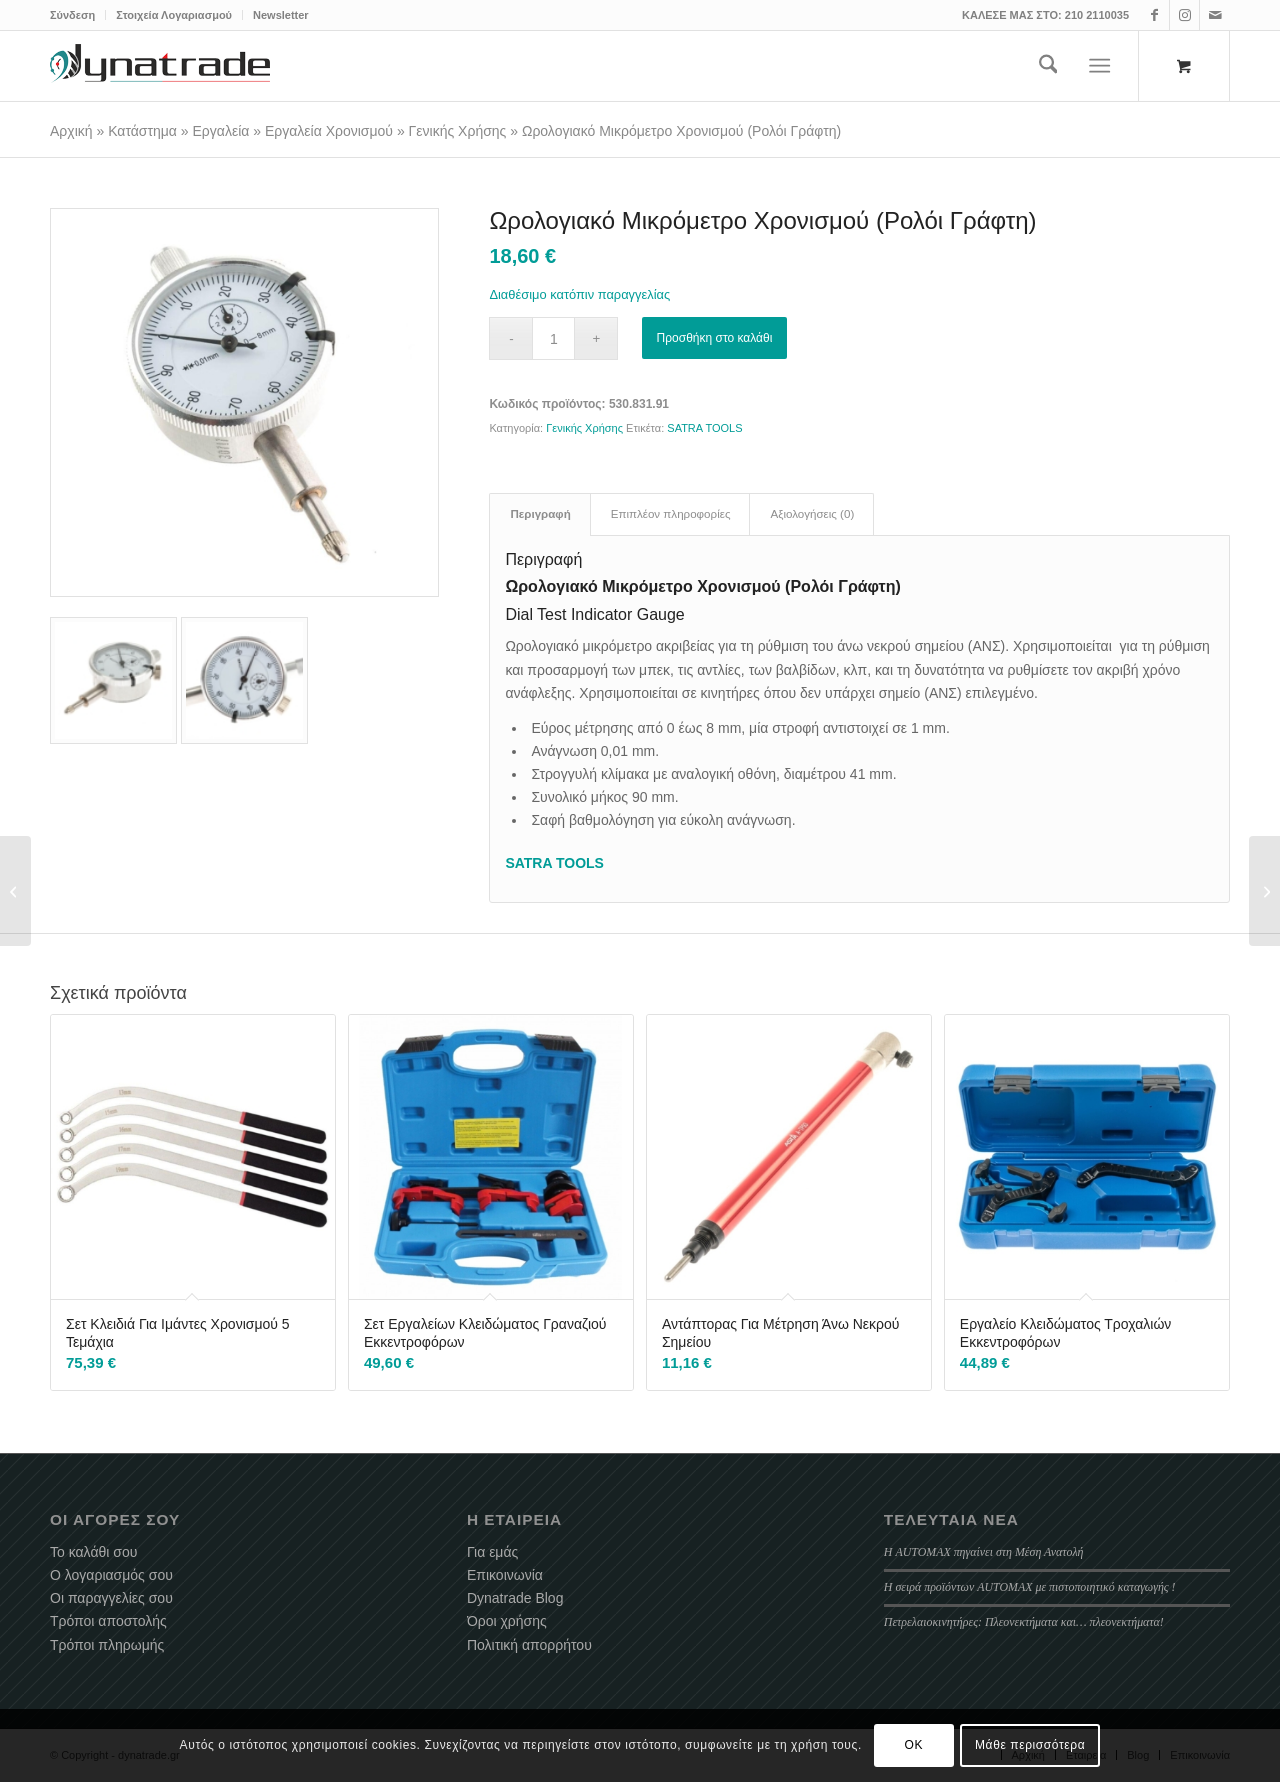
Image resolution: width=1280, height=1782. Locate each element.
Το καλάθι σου (93, 1552)
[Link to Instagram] (1184, 15)
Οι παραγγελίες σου (111, 1598)
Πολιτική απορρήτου (529, 1645)
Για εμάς (492, 1552)
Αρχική (71, 131)
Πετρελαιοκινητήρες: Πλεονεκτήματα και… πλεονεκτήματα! (1024, 1622)
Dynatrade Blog (515, 1598)
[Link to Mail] (1215, 15)
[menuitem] (78, 15)
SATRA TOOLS (704, 428)
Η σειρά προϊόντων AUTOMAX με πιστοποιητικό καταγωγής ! (1030, 1587)
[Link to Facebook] (1154, 15)
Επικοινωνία (505, 1575)
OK (914, 1745)
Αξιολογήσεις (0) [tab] (812, 514)
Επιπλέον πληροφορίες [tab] (671, 514)
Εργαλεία (221, 131)
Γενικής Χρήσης (458, 131)
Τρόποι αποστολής (108, 1621)
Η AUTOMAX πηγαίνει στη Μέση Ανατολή (984, 1552)
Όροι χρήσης (507, 1621)
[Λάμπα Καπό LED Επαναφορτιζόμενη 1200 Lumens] (1264, 891)
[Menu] (1100, 66)
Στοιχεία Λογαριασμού (174, 15)
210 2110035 (1097, 15)
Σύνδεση (72, 15)
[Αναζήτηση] (1048, 66)
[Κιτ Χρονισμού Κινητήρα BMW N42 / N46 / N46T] (15, 891)
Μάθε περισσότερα (1030, 1745)
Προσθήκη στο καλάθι (715, 338)
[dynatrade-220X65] (160, 66)
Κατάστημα (142, 131)
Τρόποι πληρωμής (107, 1645)
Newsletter (281, 15)
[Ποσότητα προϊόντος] (553, 338)
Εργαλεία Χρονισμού (329, 131)
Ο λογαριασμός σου (111, 1575)
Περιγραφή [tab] (540, 514)
